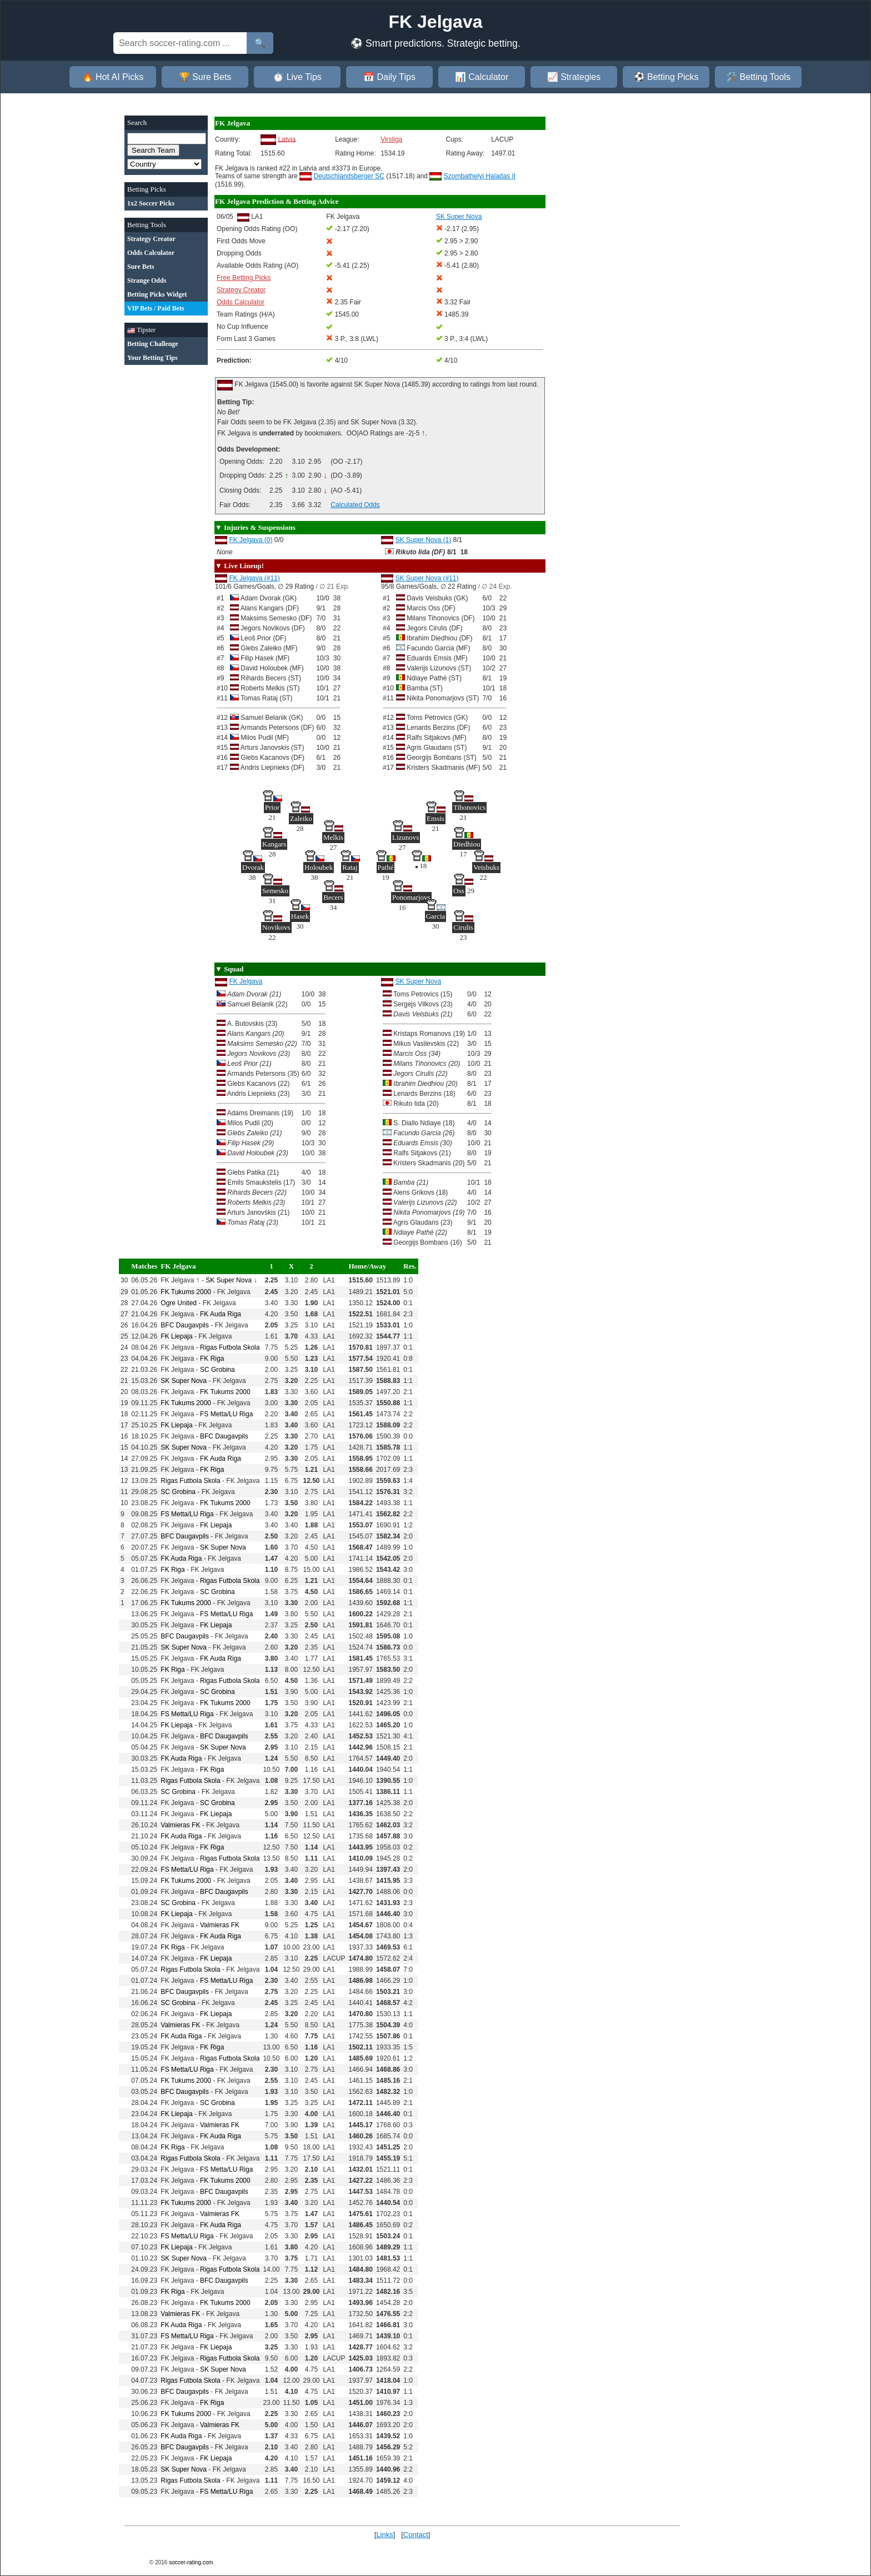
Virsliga (391, 139)
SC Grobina (217, 1370)
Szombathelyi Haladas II (479, 176)
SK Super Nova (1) (423, 540)
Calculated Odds (355, 505)
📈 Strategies (573, 77)
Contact (415, 2534)
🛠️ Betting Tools (758, 77)
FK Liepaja (176, 1336)
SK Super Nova (418, 981)
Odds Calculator (240, 302)
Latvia (287, 139)
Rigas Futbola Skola (229, 1347)
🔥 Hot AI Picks (113, 77)
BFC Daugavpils (185, 1325)
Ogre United (179, 1303)
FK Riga (212, 1358)
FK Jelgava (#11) (254, 578)
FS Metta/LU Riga (226, 1414)
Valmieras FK (180, 1825)
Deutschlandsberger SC (349, 176)
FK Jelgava (245, 981)
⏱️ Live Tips (297, 77)
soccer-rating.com (191, 2562)
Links (384, 2534)
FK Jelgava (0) (250, 540)
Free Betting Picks (244, 278)
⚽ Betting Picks (666, 77)
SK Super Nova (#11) (426, 578)
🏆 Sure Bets (205, 77)
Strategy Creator (241, 290)
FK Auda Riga (220, 1314)
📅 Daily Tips (389, 77)
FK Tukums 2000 (186, 1292)
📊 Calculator (481, 77)
